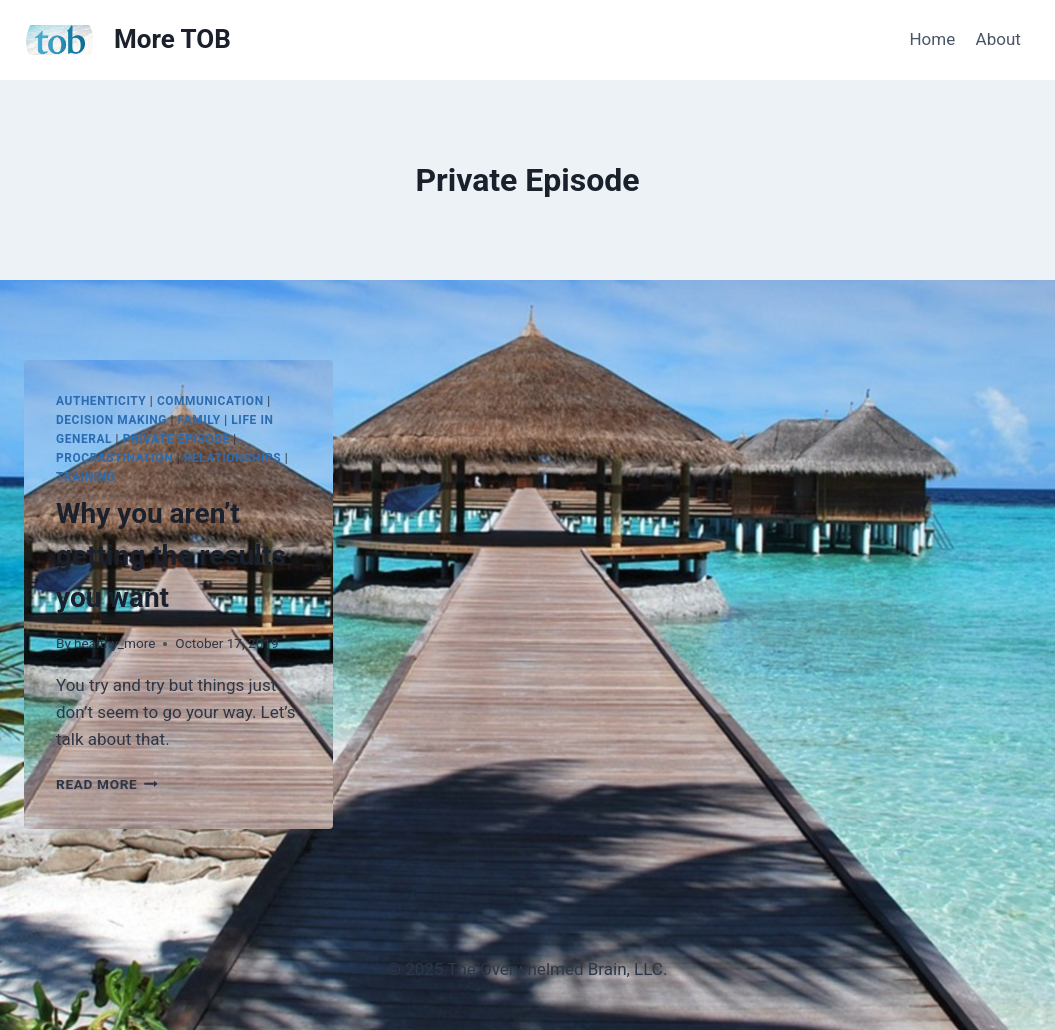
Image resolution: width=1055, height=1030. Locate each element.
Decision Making (111, 420)
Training (86, 477)
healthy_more (114, 643)
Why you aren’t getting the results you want (171, 555)
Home (932, 39)
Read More (107, 784)
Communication (210, 401)
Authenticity (101, 401)
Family (199, 420)
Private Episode (176, 439)
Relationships (232, 458)
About (998, 39)
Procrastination (114, 458)
